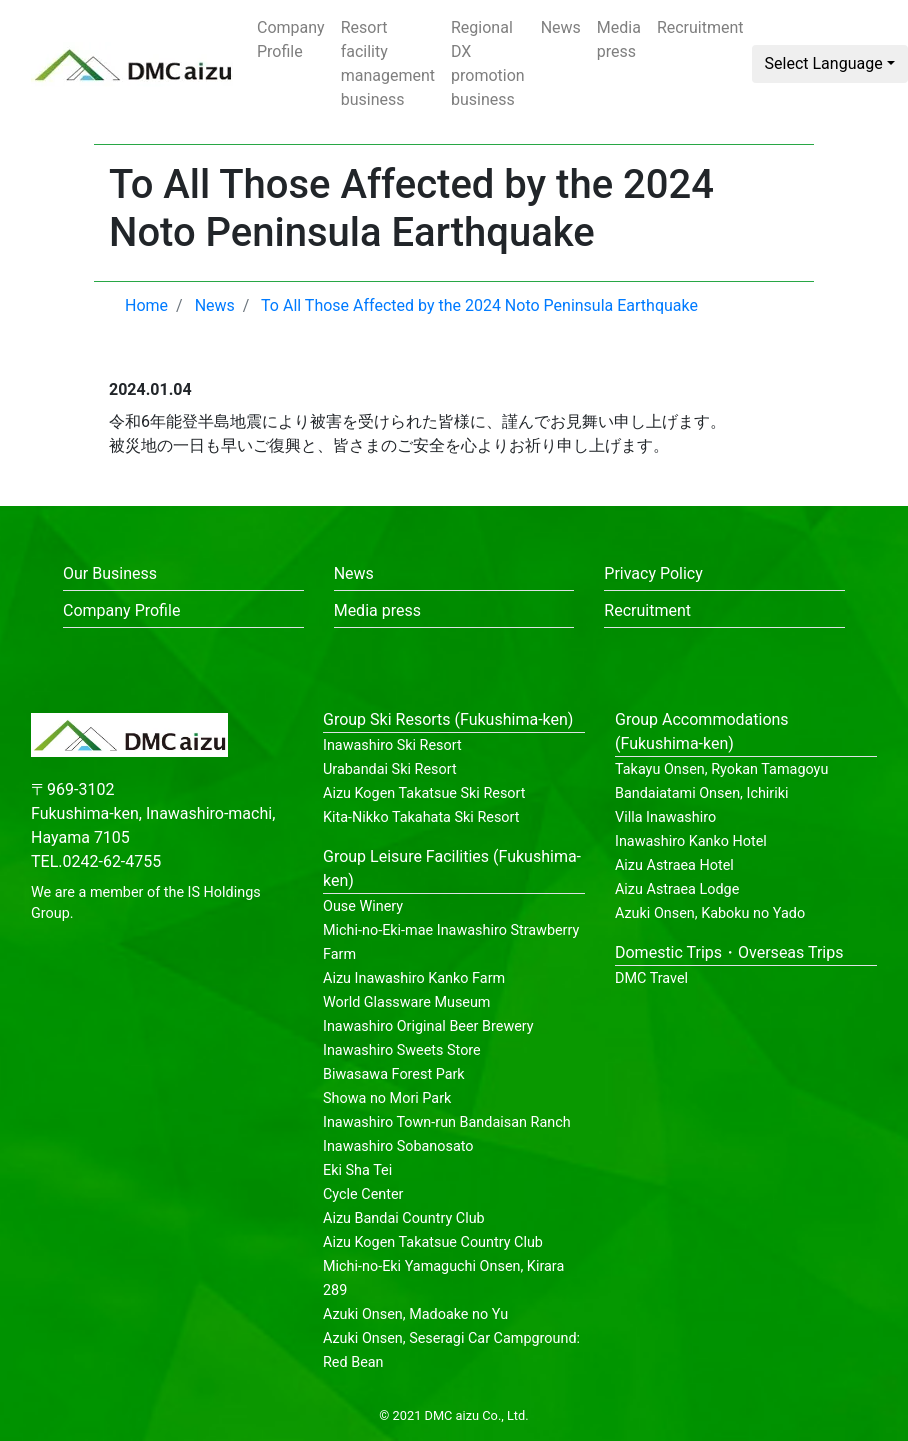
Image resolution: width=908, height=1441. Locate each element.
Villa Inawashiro (665, 817)
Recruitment (700, 27)
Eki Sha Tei (357, 1170)
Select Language (824, 63)
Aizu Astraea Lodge (677, 889)
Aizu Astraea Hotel (674, 865)
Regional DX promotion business (488, 63)
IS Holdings (224, 892)
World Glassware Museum (407, 1002)
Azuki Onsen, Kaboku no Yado (710, 913)
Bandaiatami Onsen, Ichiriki (702, 793)
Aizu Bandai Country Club (404, 1218)
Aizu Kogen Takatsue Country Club (433, 1242)
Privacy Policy (653, 573)
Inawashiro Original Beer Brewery (428, 1026)
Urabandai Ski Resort (390, 769)
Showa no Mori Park (387, 1098)
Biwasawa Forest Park (394, 1074)
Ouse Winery (363, 906)
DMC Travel (651, 978)
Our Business (110, 573)
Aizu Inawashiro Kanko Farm (414, 978)
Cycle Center (363, 1194)
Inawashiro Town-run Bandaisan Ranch (447, 1122)
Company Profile (291, 39)
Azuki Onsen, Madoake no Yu (415, 1314)
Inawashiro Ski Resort (392, 745)
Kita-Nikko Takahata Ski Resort (421, 817)
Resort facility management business (388, 63)
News (561, 27)
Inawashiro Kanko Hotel (691, 841)
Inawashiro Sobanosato (398, 1146)
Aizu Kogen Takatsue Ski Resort (424, 793)
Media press (619, 39)
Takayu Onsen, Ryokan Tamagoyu (721, 769)
